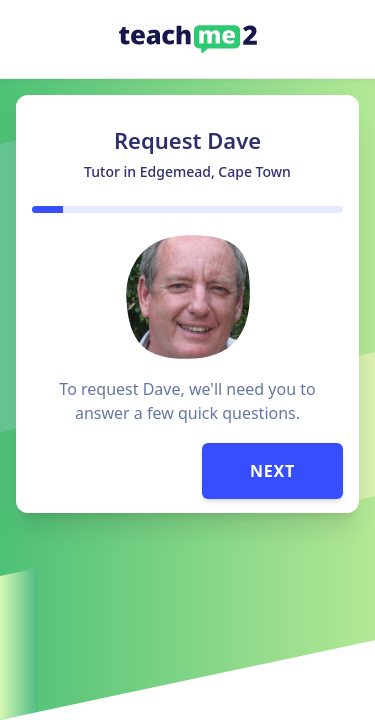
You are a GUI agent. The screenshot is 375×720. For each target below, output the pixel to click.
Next (272, 471)
